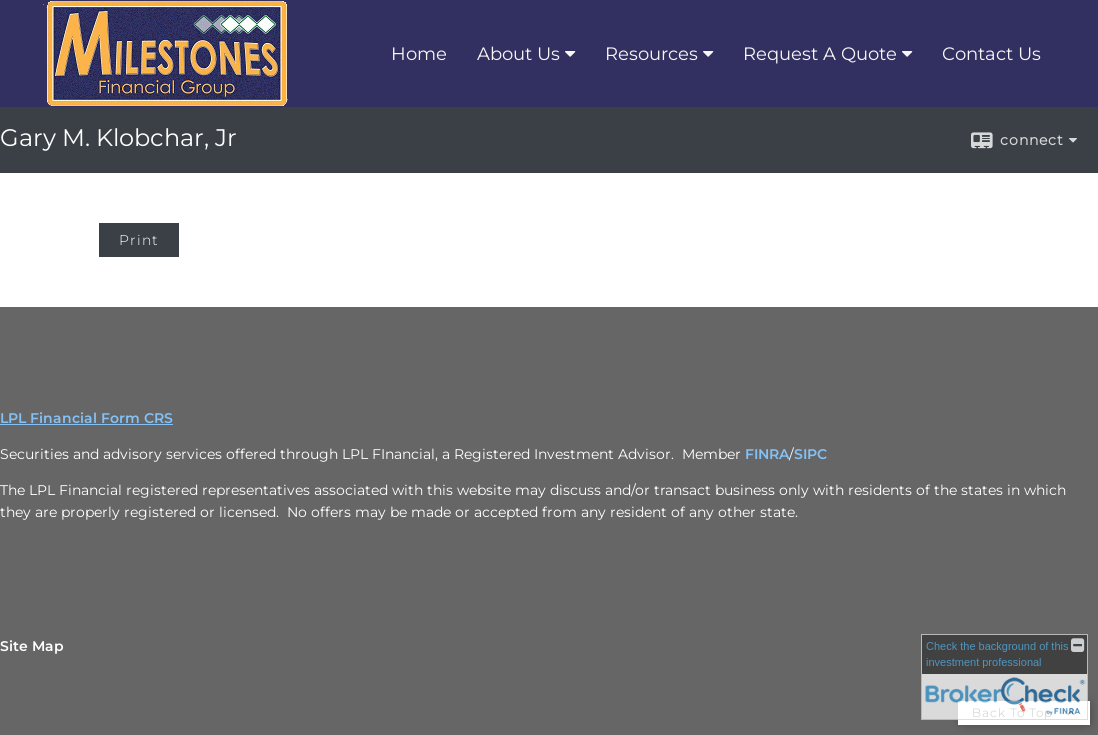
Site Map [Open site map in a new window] (32, 646)
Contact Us (991, 54)
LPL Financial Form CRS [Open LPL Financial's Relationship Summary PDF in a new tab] (86, 418)
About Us (518, 54)
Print (139, 240)
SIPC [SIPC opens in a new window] (810, 454)
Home (419, 54)
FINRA (767, 454)
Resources (651, 54)
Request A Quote (820, 54)
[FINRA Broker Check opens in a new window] (1004, 677)
